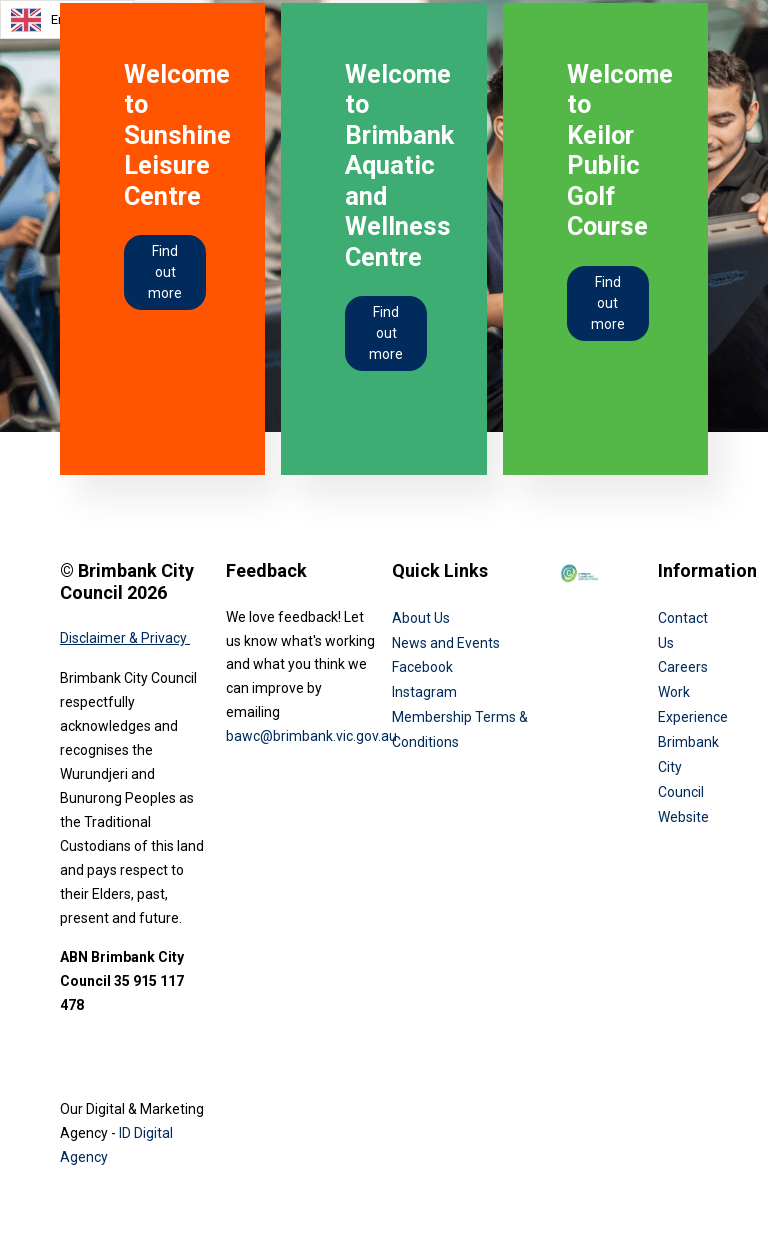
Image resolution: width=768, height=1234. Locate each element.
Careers (683, 667)
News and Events (446, 643)
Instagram (424, 692)
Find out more (165, 272)
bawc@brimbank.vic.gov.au (311, 736)
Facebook (422, 667)
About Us (421, 618)
